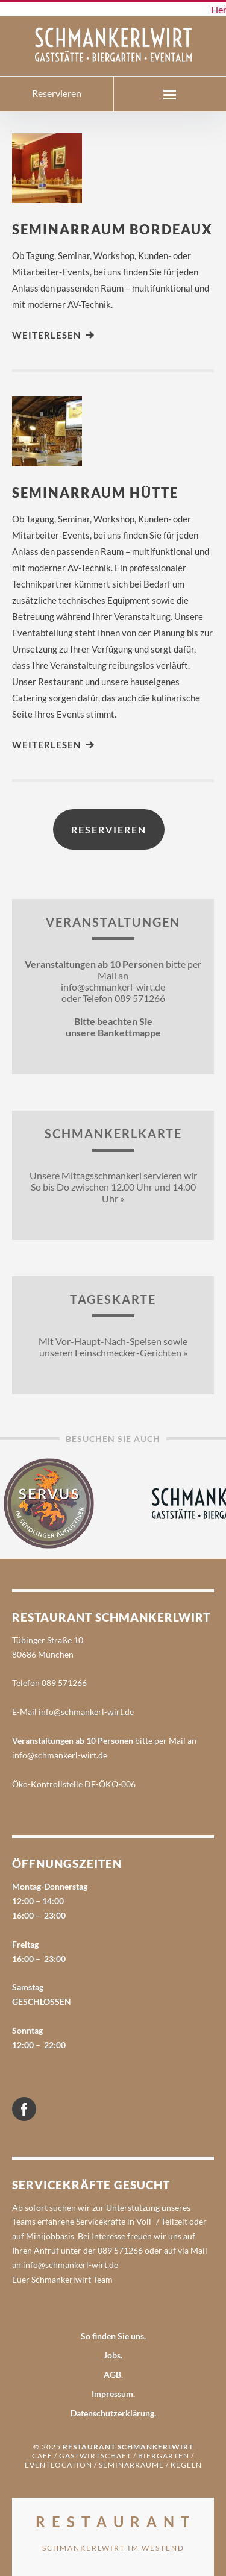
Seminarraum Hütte (95, 492)
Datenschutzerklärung (112, 2413)
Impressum (112, 2394)
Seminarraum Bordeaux (112, 229)
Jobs (112, 2355)
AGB (112, 2374)
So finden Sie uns (112, 2336)
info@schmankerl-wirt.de (86, 1711)
